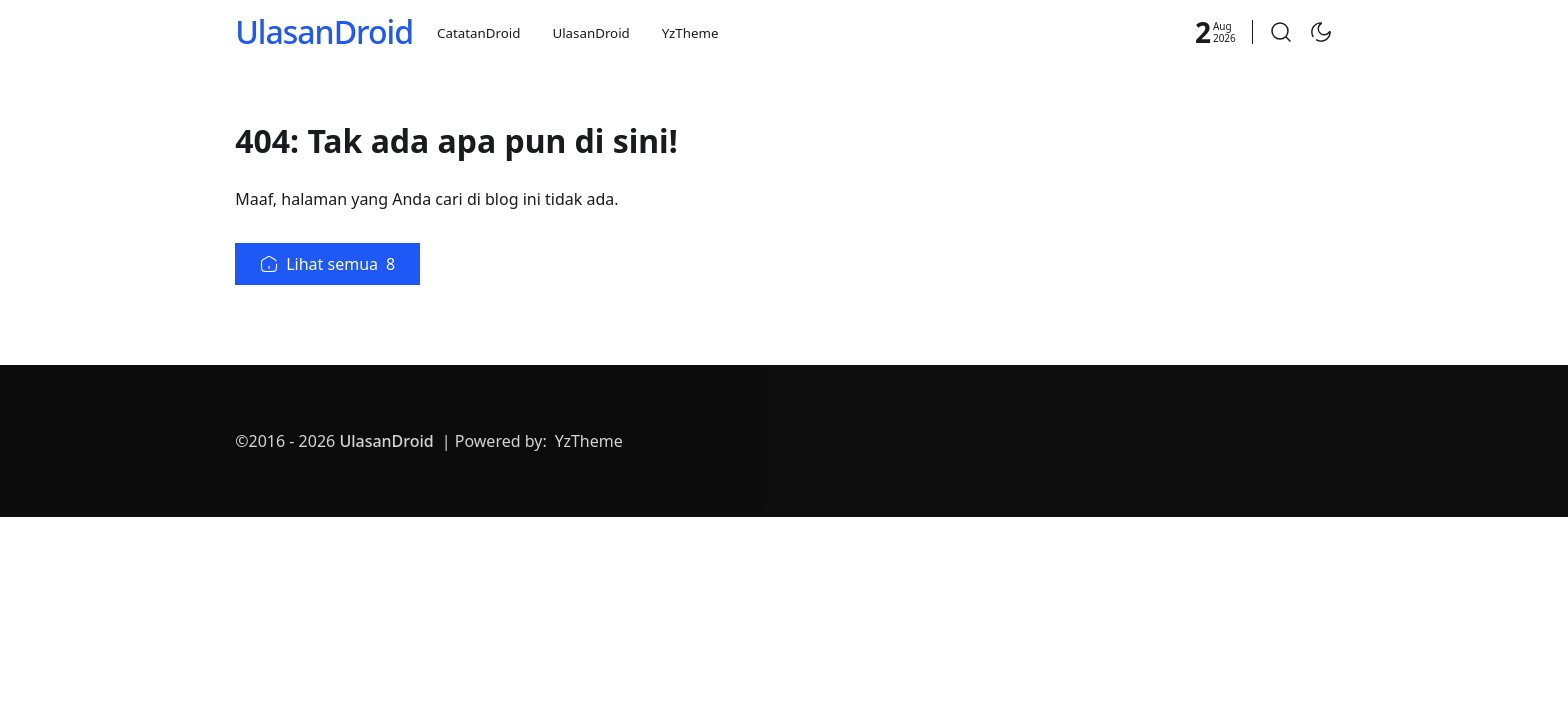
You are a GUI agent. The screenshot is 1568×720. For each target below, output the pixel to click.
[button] (1281, 32)
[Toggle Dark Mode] (1321, 32)
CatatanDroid (478, 33)
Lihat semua (327, 264)
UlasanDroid (324, 31)
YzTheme (690, 33)
